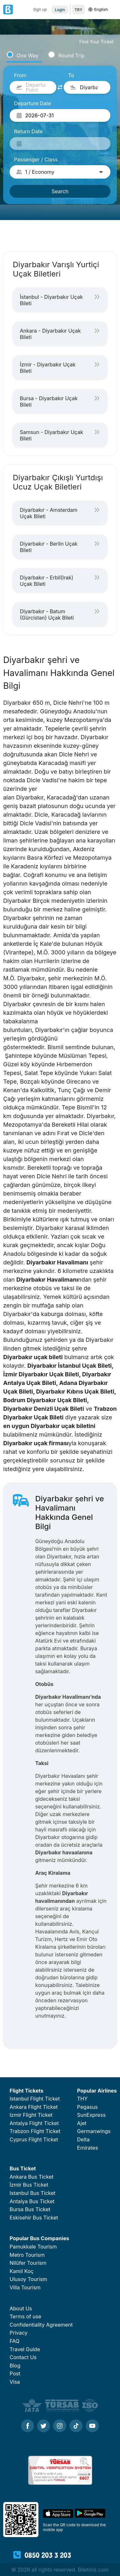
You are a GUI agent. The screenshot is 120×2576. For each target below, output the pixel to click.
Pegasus (87, 2107)
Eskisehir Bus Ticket (34, 2217)
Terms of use (25, 2316)
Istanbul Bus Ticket (32, 2193)
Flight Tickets (26, 2090)
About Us (21, 2308)
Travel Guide (25, 2349)
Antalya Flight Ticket (34, 2123)
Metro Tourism (27, 2255)
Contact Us (23, 2357)
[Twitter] (43, 2426)
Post (15, 2373)
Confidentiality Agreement (41, 2325)
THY (82, 2098)
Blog (15, 2365)
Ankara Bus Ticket (31, 2177)
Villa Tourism (25, 2287)
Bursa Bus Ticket (30, 2209)
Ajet (81, 2123)
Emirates (87, 2148)
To (71, 75)
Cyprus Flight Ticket (34, 2139)
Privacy (19, 2332)
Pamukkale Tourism (33, 2246)
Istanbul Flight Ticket (35, 2098)
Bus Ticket (23, 2168)
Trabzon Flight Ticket (35, 2131)
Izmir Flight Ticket (31, 2115)
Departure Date (32, 103)
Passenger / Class (36, 159)
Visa (15, 2382)
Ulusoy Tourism (28, 2279)
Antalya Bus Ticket (32, 2201)
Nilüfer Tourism (28, 2263)
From (20, 75)
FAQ (15, 2341)
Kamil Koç (22, 2271)
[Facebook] (27, 2426)
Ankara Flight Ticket (34, 2107)
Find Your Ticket (96, 41)
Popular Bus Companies (39, 2238)
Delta (83, 2139)
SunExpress (91, 2115)
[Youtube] (92, 2426)
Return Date (28, 131)
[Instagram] (59, 2426)
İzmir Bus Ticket (29, 2185)
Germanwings (94, 2131)
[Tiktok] (76, 2426)
